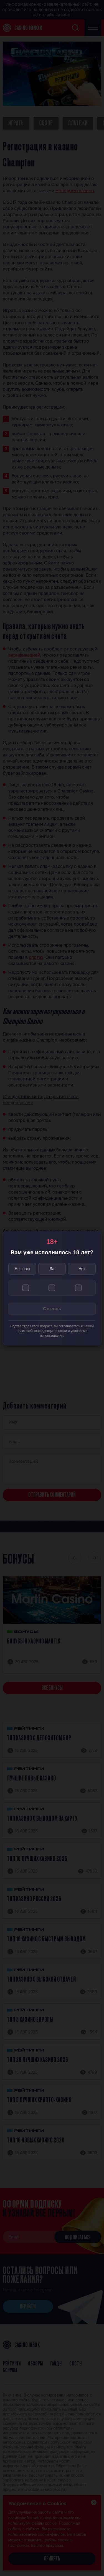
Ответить (52, 1308)
